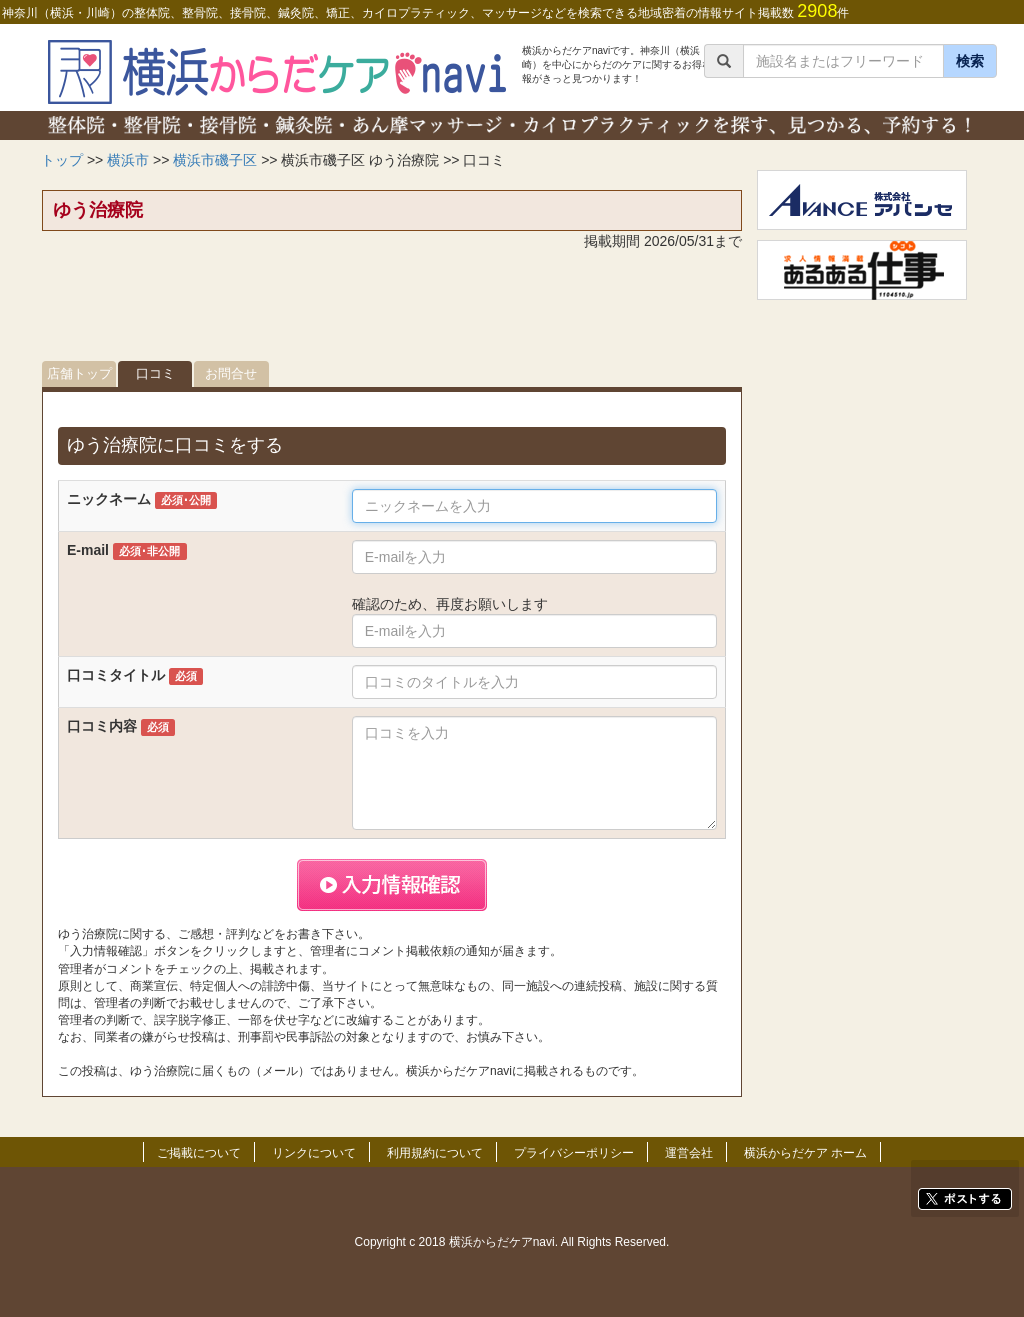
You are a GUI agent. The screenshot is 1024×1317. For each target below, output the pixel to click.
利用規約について (435, 1153)
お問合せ (231, 373)
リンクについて (314, 1153)
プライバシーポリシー (574, 1153)
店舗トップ (79, 373)
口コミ (155, 373)
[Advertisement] (392, 311)
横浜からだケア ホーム (805, 1153)
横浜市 (128, 160)
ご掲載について (199, 1153)
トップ (62, 160)
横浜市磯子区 (215, 160)
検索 (970, 61)
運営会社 (689, 1153)
